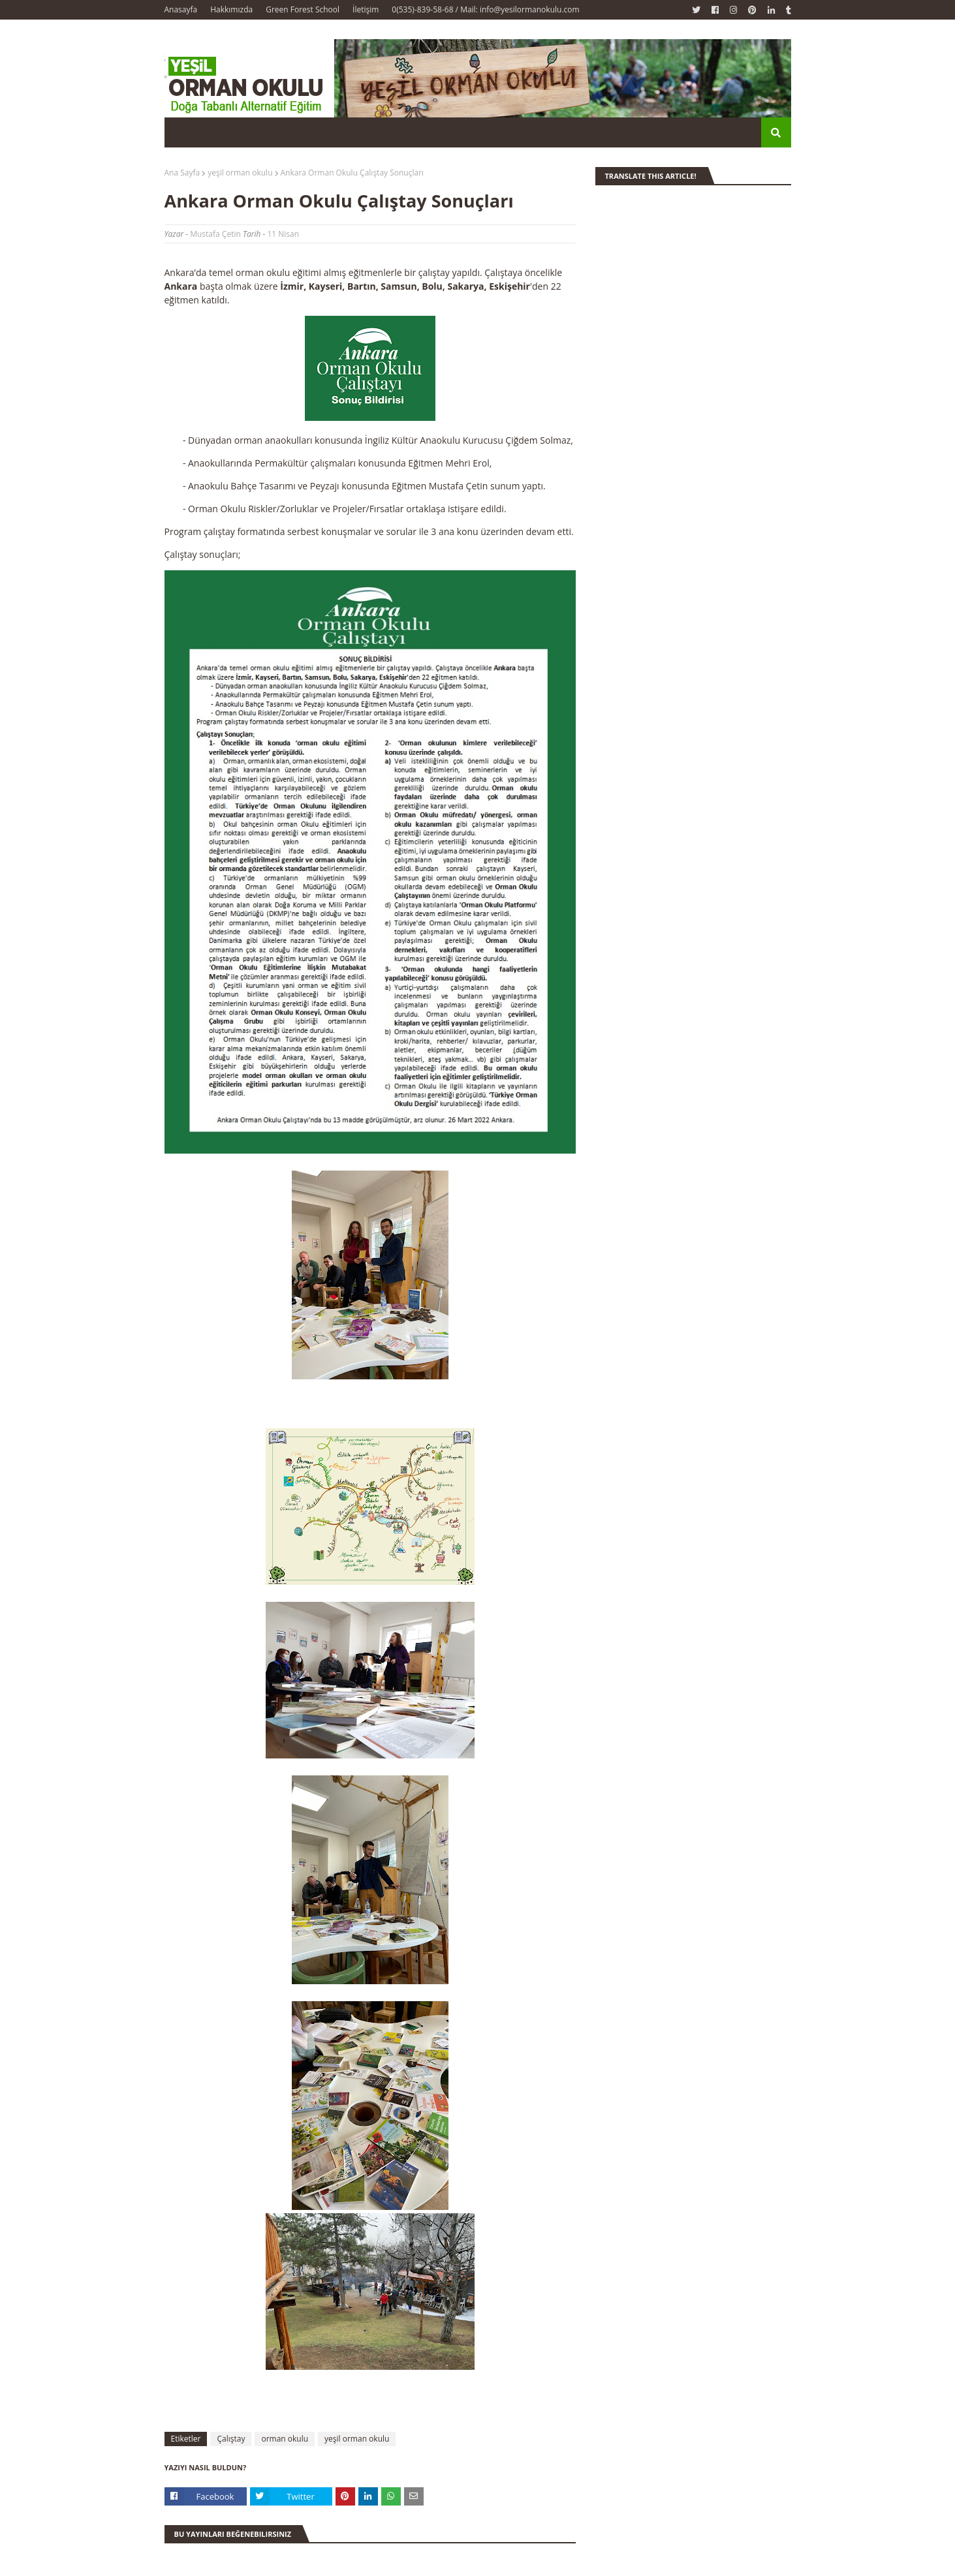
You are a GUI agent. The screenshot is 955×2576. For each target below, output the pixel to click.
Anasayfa (181, 9)
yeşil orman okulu (240, 172)
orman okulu (284, 2438)
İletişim (365, 9)
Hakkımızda (231, 9)
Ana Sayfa (182, 172)
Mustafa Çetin (215, 233)
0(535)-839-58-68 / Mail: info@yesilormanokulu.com (485, 9)
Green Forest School (302, 9)
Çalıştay (231, 2438)
